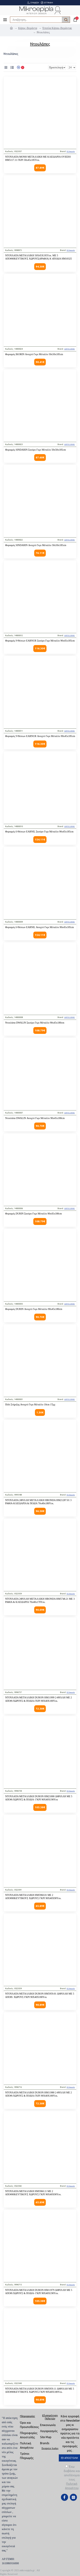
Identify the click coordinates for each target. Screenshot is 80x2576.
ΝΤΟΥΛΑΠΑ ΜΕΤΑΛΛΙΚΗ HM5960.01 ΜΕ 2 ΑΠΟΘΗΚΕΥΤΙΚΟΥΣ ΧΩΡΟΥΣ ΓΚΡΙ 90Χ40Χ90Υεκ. (33, 1897)
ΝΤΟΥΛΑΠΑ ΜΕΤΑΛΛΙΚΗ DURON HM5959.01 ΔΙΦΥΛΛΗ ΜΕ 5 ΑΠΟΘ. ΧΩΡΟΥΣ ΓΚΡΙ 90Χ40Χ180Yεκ (39, 1995)
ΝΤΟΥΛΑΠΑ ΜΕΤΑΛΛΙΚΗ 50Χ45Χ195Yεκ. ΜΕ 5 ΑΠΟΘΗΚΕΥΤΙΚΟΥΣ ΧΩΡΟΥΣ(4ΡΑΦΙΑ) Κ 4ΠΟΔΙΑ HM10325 (38, 257)
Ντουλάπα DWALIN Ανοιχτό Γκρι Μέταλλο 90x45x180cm (35, 1118)
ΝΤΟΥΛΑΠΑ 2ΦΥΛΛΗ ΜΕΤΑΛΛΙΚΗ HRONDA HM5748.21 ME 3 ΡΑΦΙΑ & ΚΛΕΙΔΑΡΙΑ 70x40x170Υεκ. (40, 1600)
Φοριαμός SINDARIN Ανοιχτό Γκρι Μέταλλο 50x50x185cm (35, 545)
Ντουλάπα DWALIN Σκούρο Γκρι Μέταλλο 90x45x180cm (34, 1022)
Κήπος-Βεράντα (27, 28)
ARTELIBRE (69, 349)
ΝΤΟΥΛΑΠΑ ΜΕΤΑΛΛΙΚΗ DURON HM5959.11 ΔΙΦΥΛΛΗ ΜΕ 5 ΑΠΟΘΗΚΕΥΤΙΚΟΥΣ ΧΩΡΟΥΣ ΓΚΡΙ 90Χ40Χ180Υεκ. (39, 2390)
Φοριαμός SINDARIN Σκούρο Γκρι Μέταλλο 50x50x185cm (35, 449)
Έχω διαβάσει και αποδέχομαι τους (72, 2477)
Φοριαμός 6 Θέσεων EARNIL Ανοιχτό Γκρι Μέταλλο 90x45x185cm (39, 927)
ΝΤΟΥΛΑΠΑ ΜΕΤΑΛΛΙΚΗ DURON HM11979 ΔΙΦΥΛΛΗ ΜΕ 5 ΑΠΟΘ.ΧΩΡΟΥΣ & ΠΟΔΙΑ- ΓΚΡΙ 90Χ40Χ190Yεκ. (38, 2292)
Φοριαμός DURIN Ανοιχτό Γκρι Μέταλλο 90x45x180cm (33, 1309)
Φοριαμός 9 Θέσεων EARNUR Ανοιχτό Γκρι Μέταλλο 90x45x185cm (40, 736)
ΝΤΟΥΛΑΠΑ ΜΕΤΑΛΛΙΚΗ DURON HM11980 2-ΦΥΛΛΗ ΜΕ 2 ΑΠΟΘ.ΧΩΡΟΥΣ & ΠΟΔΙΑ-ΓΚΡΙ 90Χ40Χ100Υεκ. (38, 2094)
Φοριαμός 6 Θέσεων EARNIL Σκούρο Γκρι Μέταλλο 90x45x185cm (39, 831)
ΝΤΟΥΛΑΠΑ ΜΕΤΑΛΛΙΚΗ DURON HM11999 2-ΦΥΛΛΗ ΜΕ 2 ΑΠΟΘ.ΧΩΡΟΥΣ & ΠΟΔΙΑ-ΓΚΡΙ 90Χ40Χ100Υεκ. (38, 1699)
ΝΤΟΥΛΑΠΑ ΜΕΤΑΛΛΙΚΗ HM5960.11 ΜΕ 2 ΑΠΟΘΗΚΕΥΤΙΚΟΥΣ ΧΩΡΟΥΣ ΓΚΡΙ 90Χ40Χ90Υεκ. (33, 2193)
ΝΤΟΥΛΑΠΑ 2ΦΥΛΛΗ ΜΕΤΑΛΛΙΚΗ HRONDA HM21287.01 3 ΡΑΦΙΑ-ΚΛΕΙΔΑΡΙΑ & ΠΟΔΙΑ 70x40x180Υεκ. (38, 1502)
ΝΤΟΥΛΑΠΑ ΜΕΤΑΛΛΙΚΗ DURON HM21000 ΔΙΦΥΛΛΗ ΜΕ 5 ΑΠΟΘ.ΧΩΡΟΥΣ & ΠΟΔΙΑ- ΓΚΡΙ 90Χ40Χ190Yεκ (38, 1798)
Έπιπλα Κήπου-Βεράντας (57, 28)
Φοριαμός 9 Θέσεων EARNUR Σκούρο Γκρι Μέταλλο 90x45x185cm (40, 640)
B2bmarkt (71, 151)
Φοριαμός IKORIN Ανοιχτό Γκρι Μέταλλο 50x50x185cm (34, 354)
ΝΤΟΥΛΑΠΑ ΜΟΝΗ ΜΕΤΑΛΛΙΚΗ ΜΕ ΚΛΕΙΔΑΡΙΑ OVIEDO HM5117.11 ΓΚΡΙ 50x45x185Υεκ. (38, 158)
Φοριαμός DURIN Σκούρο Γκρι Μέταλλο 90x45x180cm (33, 1213)
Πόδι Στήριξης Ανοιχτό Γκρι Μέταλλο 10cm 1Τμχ (30, 1404)
